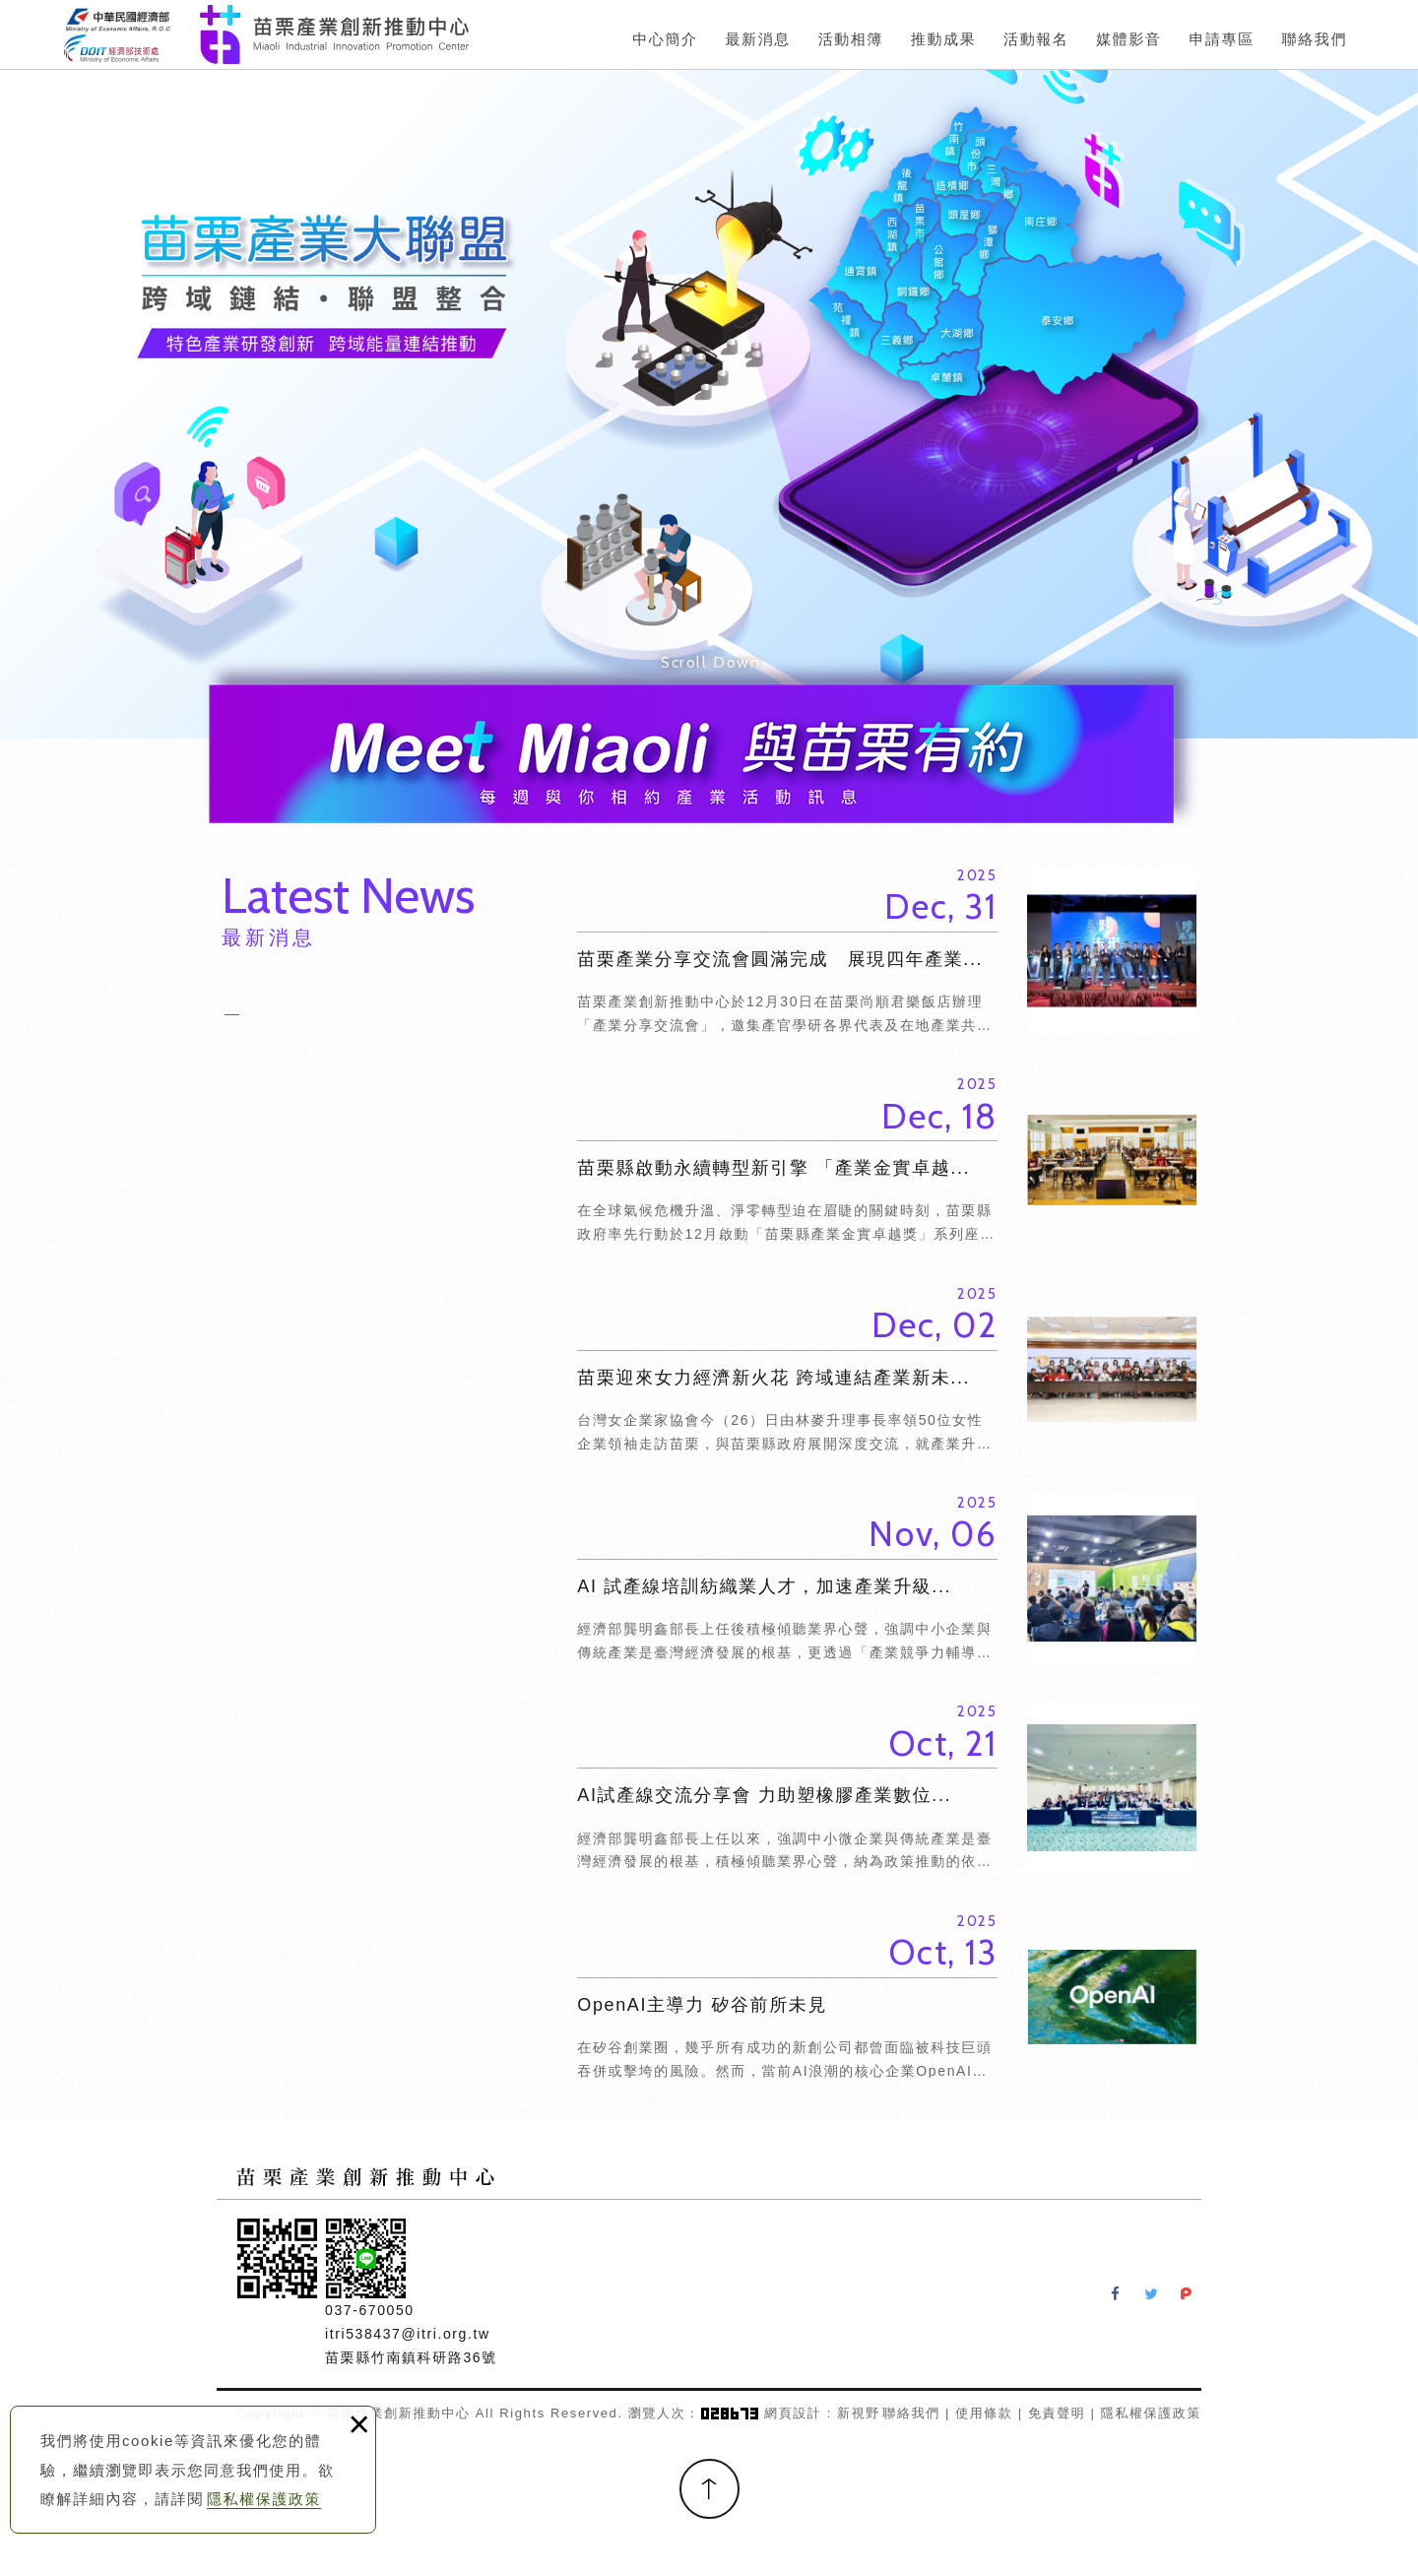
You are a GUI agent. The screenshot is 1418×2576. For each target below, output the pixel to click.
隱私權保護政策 (264, 2498)
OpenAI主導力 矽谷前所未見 (886, 1997)
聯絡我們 (910, 2413)
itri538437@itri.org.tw (407, 2334)
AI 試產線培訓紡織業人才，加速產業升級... (886, 1578)
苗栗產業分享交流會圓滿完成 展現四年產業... (886, 951)
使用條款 (983, 2413)
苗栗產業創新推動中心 (266, 34)
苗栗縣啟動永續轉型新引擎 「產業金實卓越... (886, 1160)
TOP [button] (709, 2489)
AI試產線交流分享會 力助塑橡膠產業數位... (886, 1787)
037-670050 (370, 2310)
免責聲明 (1056, 2413)
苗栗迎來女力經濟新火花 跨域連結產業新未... (886, 1369)
